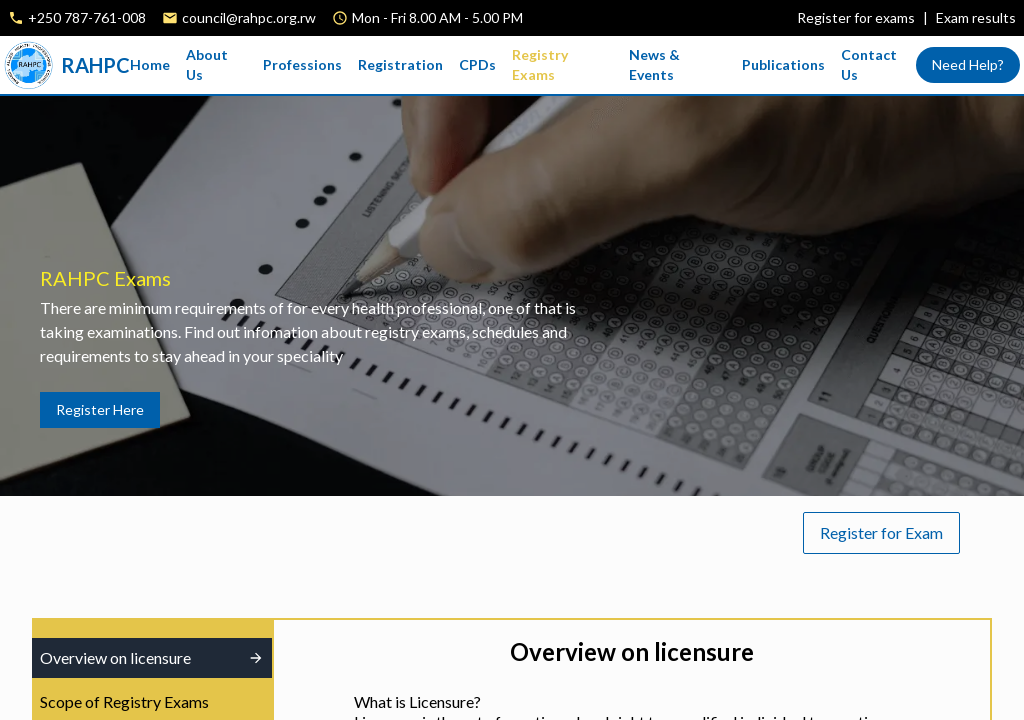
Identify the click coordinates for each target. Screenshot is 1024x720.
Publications (783, 64)
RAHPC (67, 65)
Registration (400, 64)
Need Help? (968, 64)
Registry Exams (540, 64)
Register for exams (856, 17)
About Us (207, 64)
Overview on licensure (152, 657)
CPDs (477, 64)
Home (150, 64)
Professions (302, 64)
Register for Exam (881, 532)
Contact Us (869, 64)
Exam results (976, 17)
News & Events (654, 64)
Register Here (100, 409)
